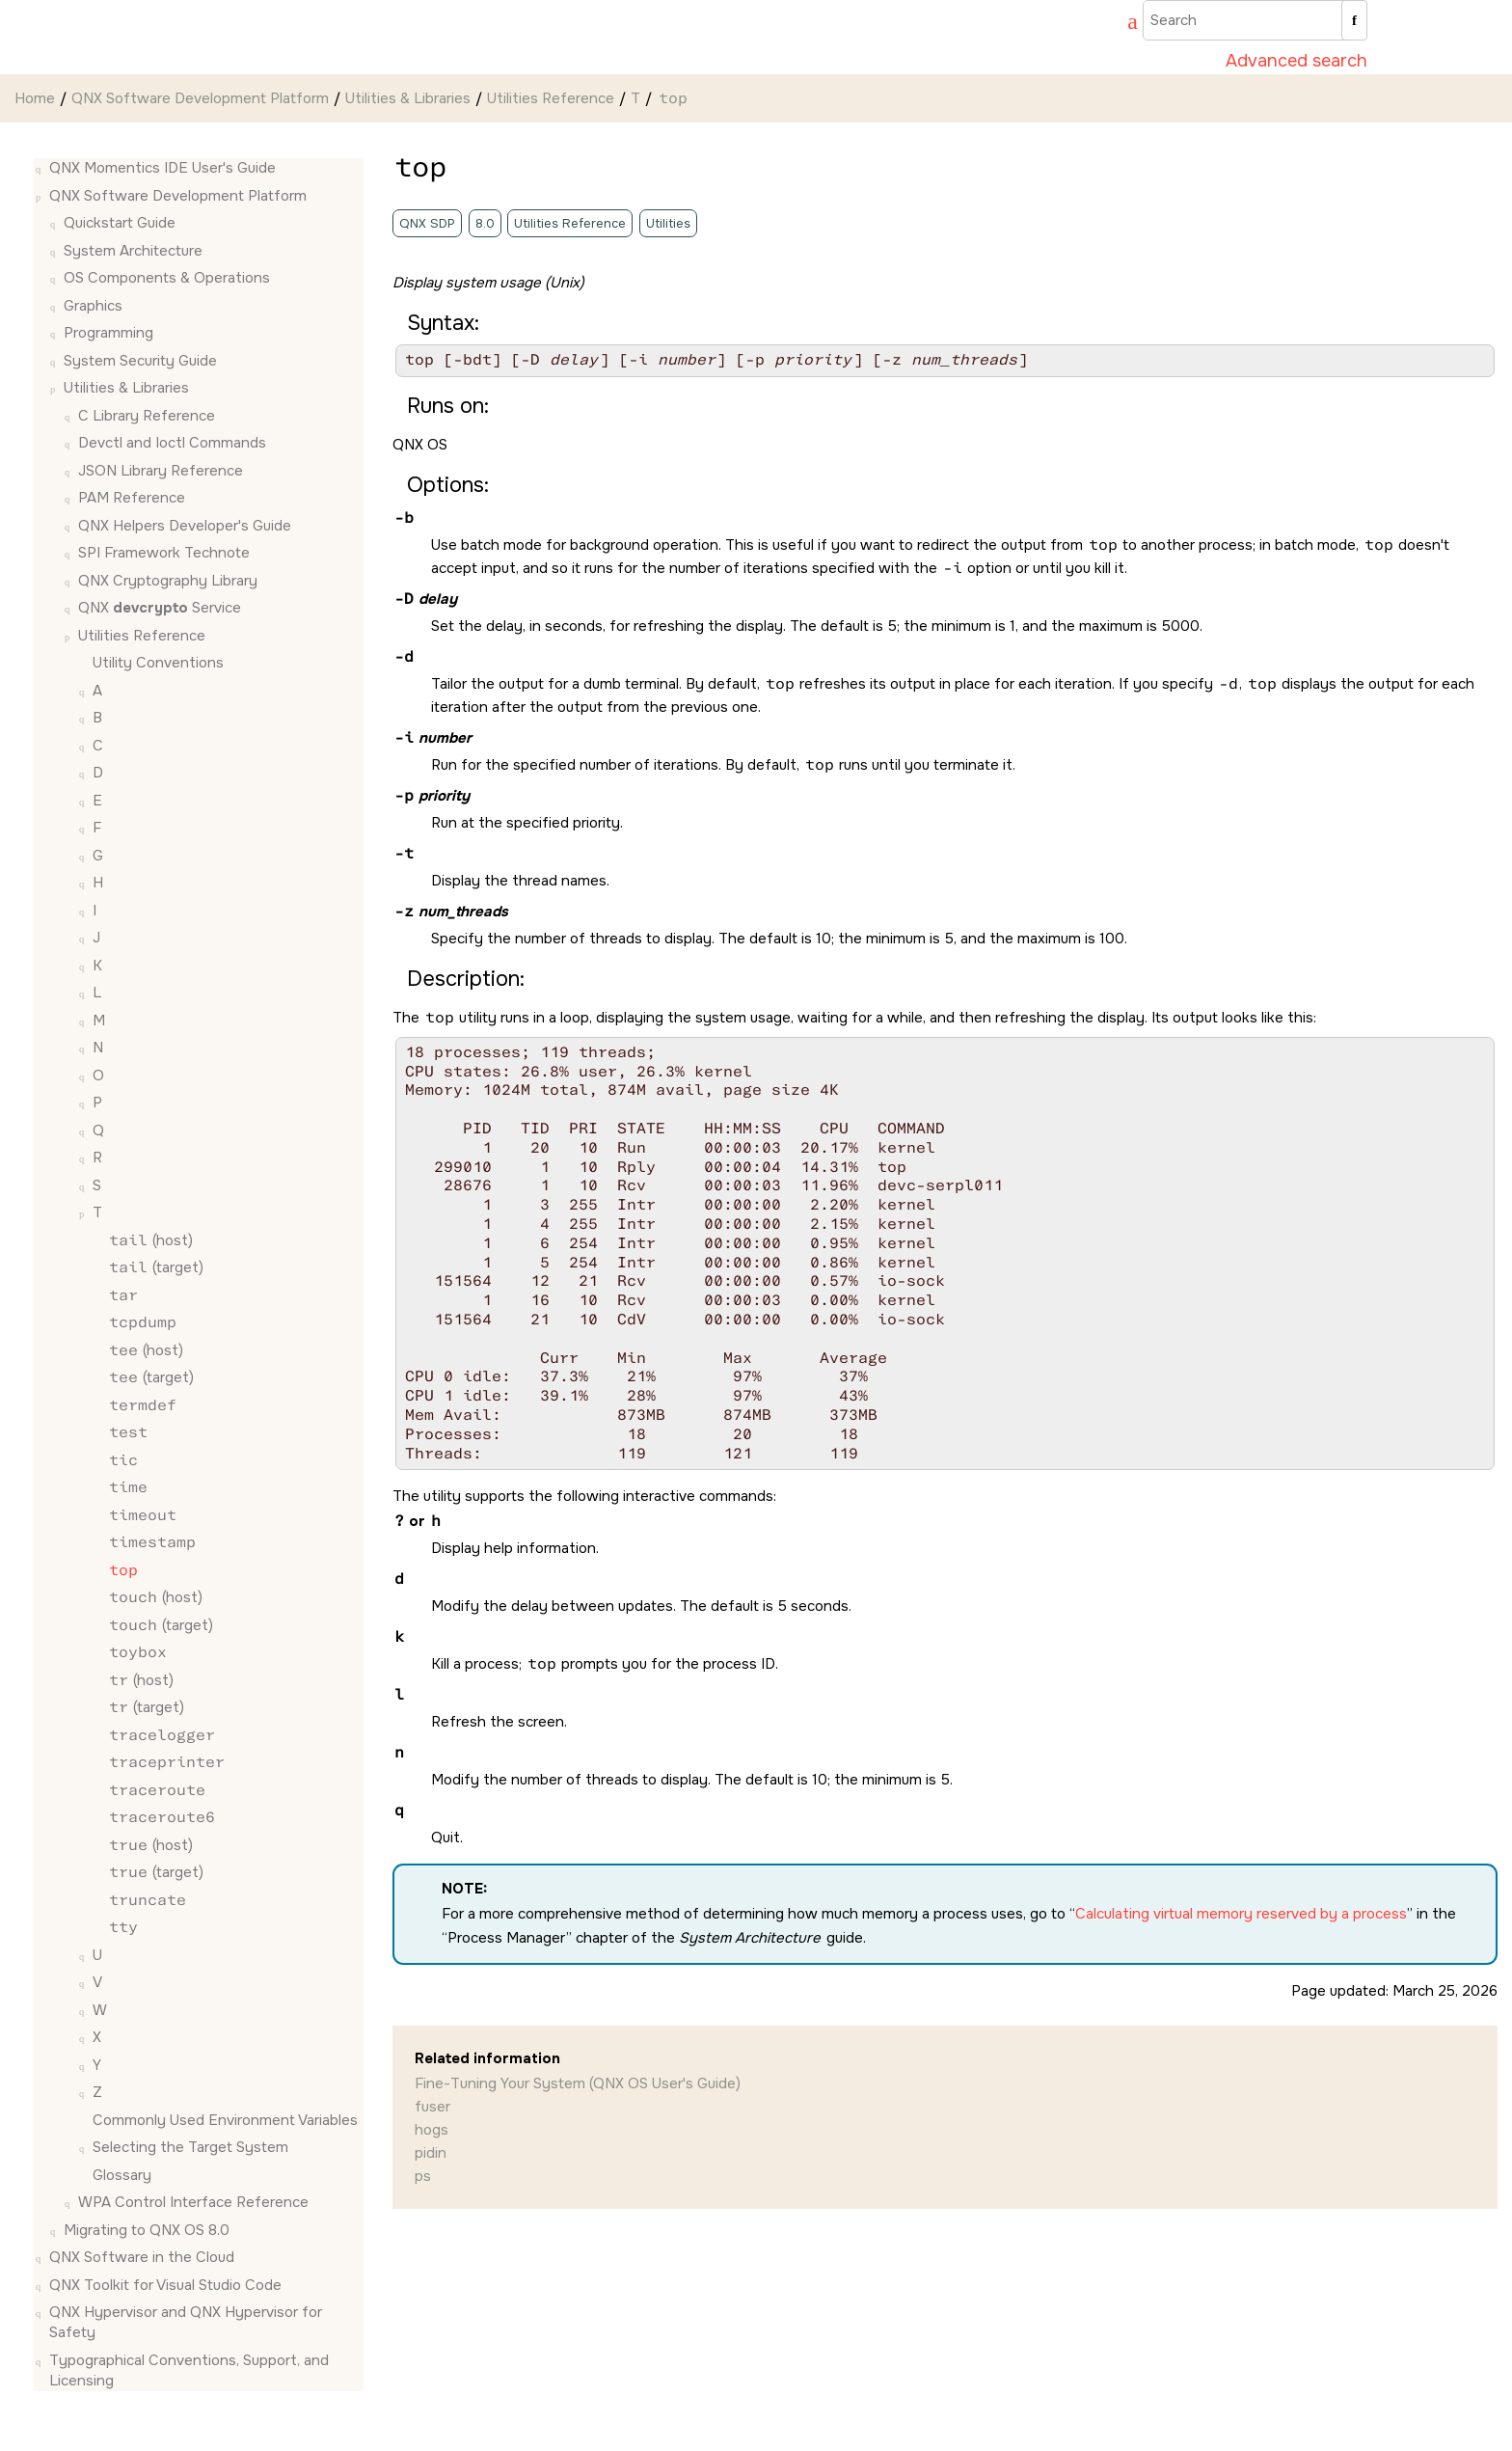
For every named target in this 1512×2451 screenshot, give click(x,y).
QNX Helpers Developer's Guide (184, 525)
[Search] (1354, 20)
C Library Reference (146, 415)
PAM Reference (131, 497)
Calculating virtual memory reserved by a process (1241, 1913)
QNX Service (159, 607)
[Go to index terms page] (1123, 24)
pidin (430, 2153)
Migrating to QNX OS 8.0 (147, 2230)
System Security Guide (140, 360)
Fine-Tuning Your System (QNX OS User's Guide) (578, 2083)
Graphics (93, 305)
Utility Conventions (158, 662)
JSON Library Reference (160, 470)
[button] (41, 168)
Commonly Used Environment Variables (225, 2120)
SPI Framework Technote (164, 552)
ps (423, 2176)
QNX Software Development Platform (200, 98)
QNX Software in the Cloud (141, 2257)
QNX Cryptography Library (167, 580)
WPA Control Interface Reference (193, 2202)
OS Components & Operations (167, 277)
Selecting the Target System (190, 2147)
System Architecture (133, 250)
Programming (108, 332)
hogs (431, 2129)
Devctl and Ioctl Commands (172, 442)
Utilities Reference (550, 98)
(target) (155, 1267)
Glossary (122, 2175)
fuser (432, 2106)
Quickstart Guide (120, 222)
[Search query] (1255, 20)
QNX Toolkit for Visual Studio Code (165, 2285)
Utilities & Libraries (408, 98)
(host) (150, 1240)
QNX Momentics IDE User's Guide (162, 167)
